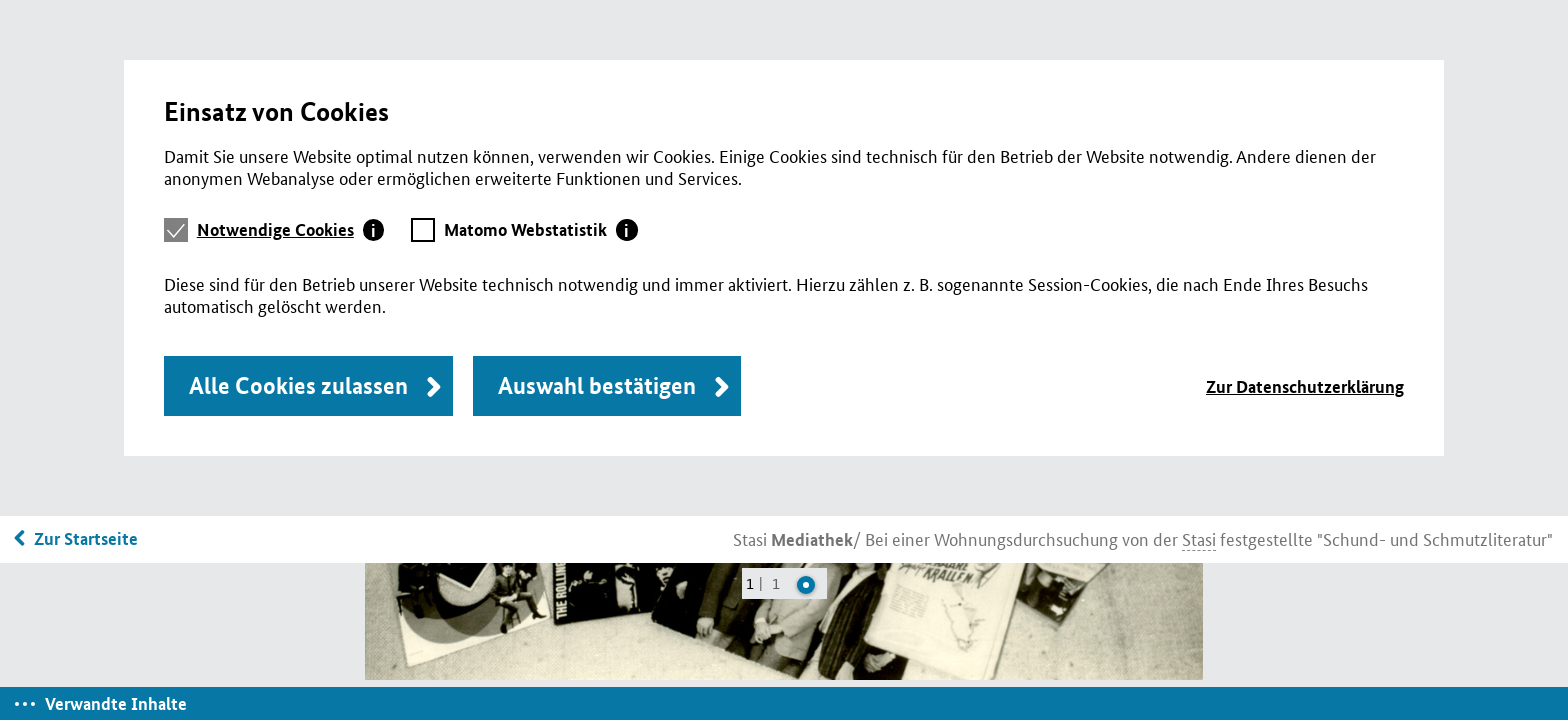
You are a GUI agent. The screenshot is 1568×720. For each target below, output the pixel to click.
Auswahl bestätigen (597, 385)
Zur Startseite (86, 538)
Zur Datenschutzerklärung (1305, 386)
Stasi (793, 538)
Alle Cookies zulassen (298, 385)
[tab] (291, 230)
